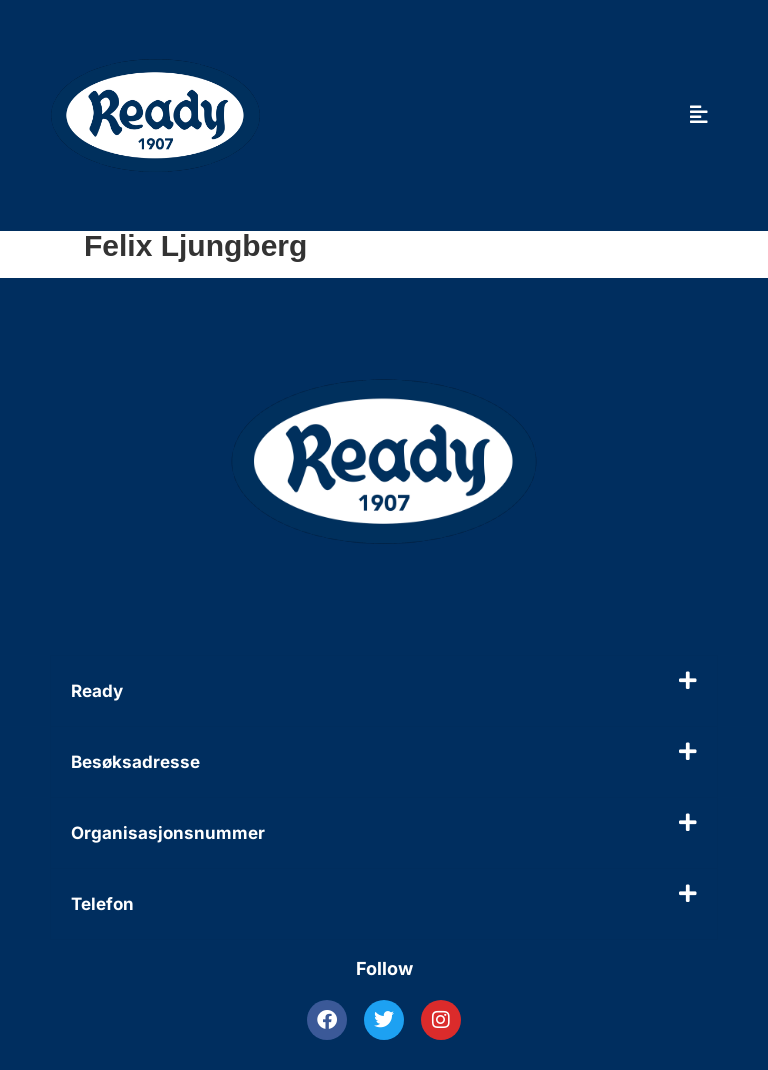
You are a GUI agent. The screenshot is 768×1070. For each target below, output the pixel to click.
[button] (384, 691)
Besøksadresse (135, 762)
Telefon (102, 904)
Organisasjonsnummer (168, 833)
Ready (97, 691)
